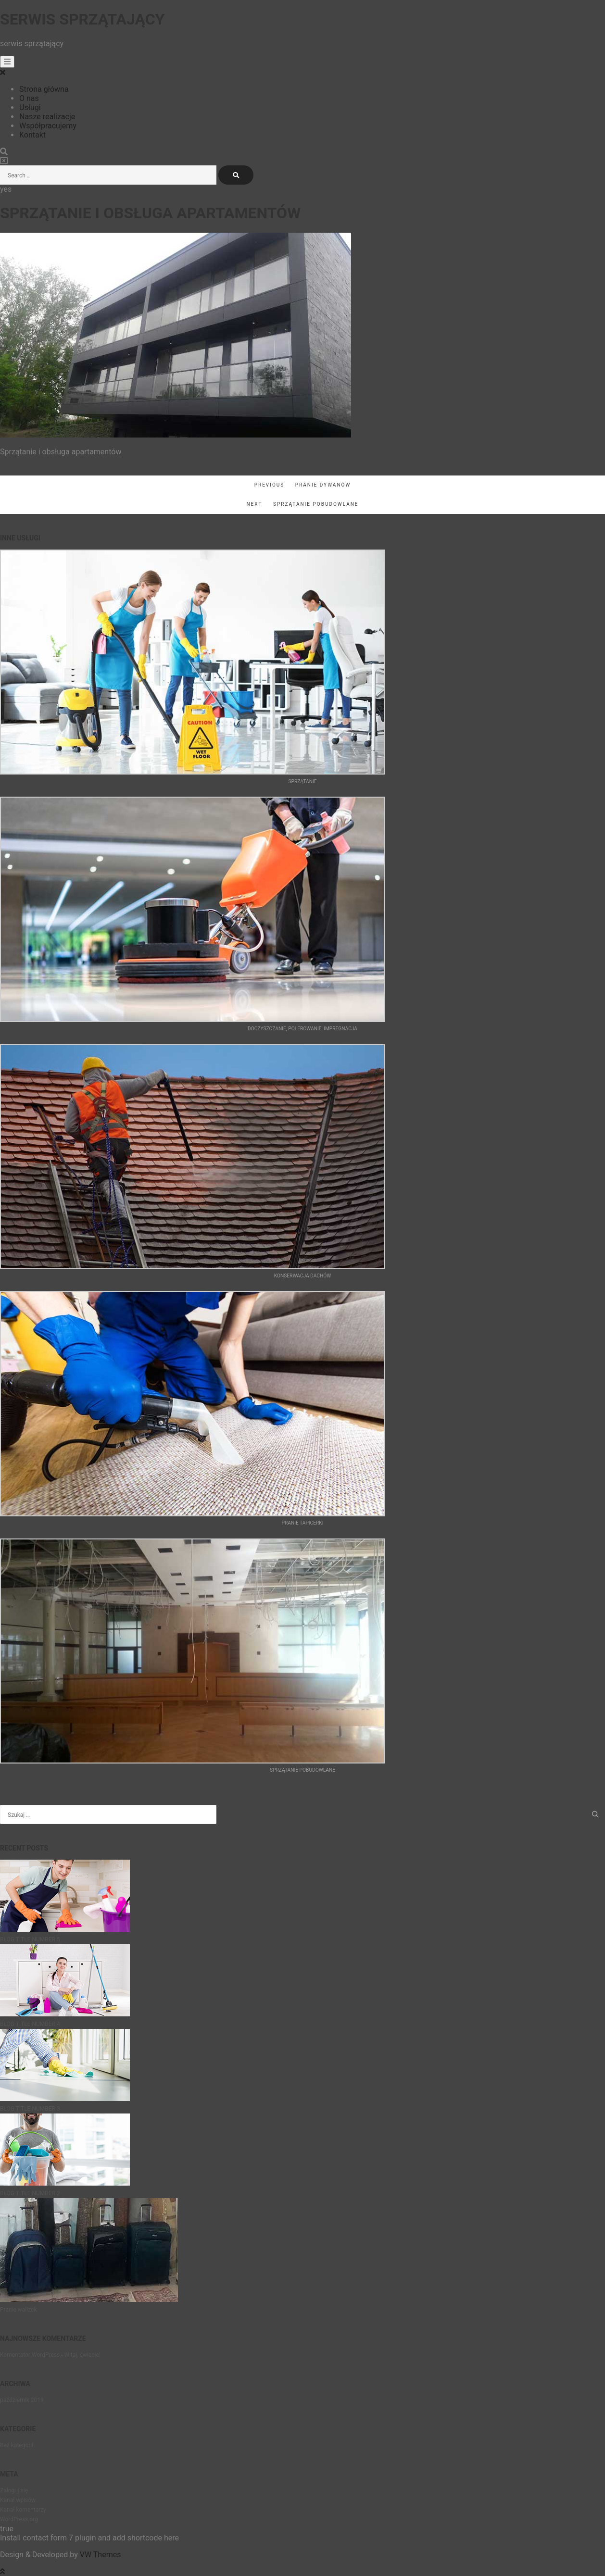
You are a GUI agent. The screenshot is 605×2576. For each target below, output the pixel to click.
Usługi (30, 107)
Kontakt (32, 134)
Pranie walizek (18, 2309)
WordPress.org (19, 2519)
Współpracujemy (47, 125)
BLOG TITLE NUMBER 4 (30, 2024)
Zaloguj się (14, 2490)
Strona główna (44, 89)
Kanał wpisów (18, 2500)
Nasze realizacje (47, 116)
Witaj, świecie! (82, 2354)
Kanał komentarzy (23, 2509)
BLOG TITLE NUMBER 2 (30, 2193)
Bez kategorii (16, 2445)
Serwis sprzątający (82, 19)
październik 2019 (22, 2400)
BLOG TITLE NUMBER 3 (30, 2108)
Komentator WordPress (30, 2354)
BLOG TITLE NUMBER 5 (30, 1939)
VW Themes (99, 2554)
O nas (29, 98)
